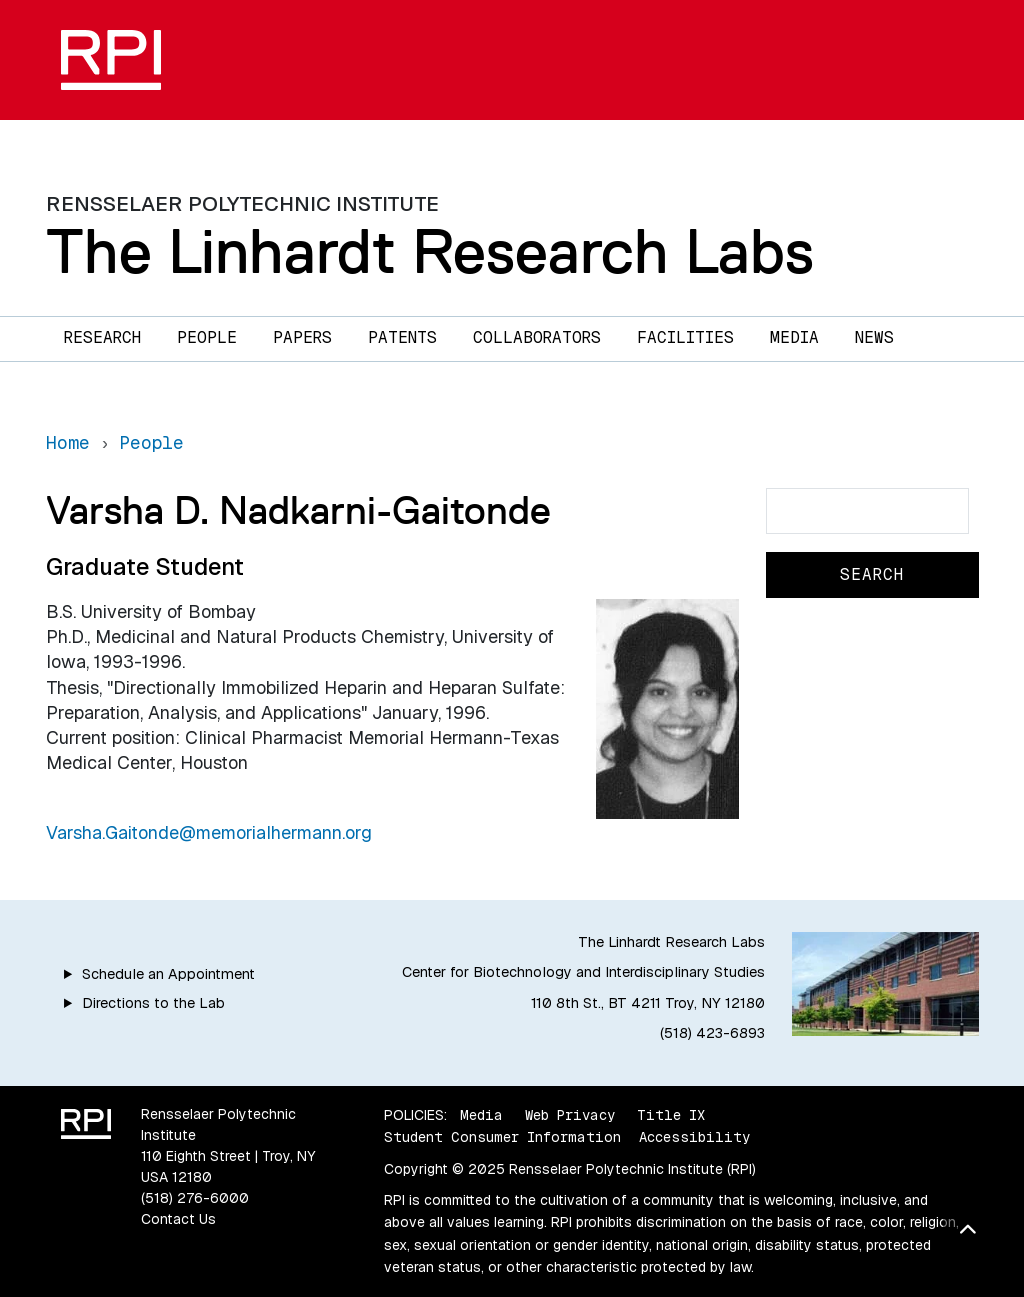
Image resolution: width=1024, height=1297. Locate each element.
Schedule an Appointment (168, 974)
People (207, 337)
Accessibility (694, 1137)
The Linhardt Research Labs (430, 251)
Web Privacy (570, 1115)
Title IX (671, 1115)
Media (794, 337)
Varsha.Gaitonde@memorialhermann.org (209, 832)
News (874, 337)
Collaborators (537, 337)
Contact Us (178, 1219)
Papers (302, 337)
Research (102, 337)
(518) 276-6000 (195, 1198)
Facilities (685, 337)
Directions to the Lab (153, 1003)
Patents (402, 337)
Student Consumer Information (502, 1137)
